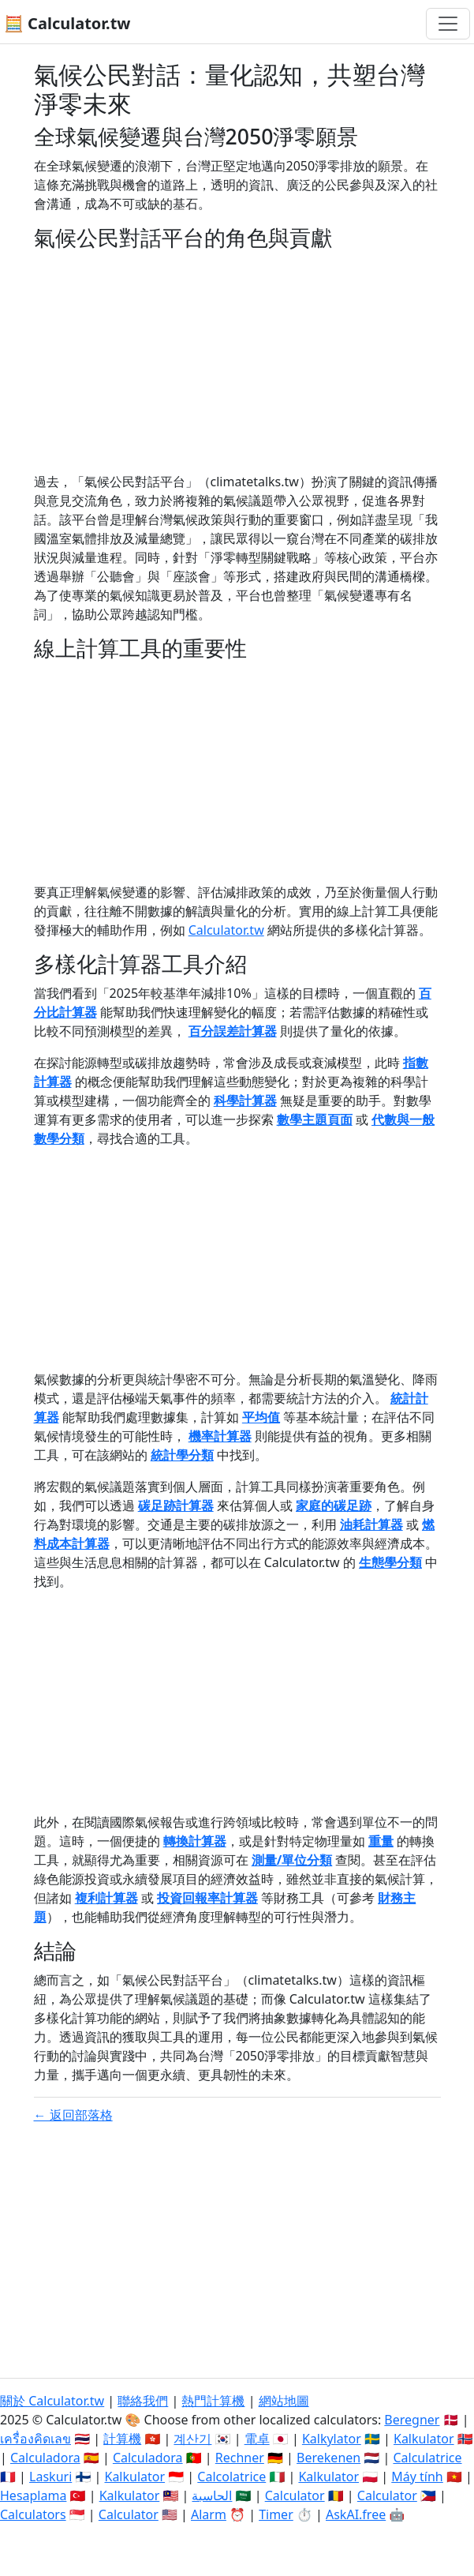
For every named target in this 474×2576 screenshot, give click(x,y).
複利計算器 (106, 1898)
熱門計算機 (212, 2400)
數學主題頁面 (315, 1119)
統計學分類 (182, 1455)
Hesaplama (33, 2495)
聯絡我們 (143, 2400)
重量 (381, 1841)
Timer (276, 2514)
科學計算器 (245, 1100)
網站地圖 (284, 2400)
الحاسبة (212, 2495)
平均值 (261, 1417)
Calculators (33, 2514)
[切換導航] (448, 23)
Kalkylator (331, 2438)
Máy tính (417, 2476)
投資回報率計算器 (207, 1898)
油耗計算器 (371, 1524)
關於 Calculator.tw (52, 2400)
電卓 (257, 2438)
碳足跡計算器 (176, 1505)
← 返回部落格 (73, 2115)
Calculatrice (427, 2457)
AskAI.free (356, 2514)
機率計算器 (220, 1436)
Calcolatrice (231, 2476)
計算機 (122, 2438)
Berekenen (328, 2457)
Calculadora (45, 2457)
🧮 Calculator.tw (67, 23)
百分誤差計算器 (232, 1031)
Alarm (208, 2514)
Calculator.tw (226, 930)
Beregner (411, 2419)
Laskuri (50, 2476)
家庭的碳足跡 (333, 1505)
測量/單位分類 (292, 1860)
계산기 (192, 2438)
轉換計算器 (194, 1841)
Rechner (239, 2457)
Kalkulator (424, 2438)
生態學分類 (390, 1562)
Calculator (295, 2495)
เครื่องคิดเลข (35, 2438)
